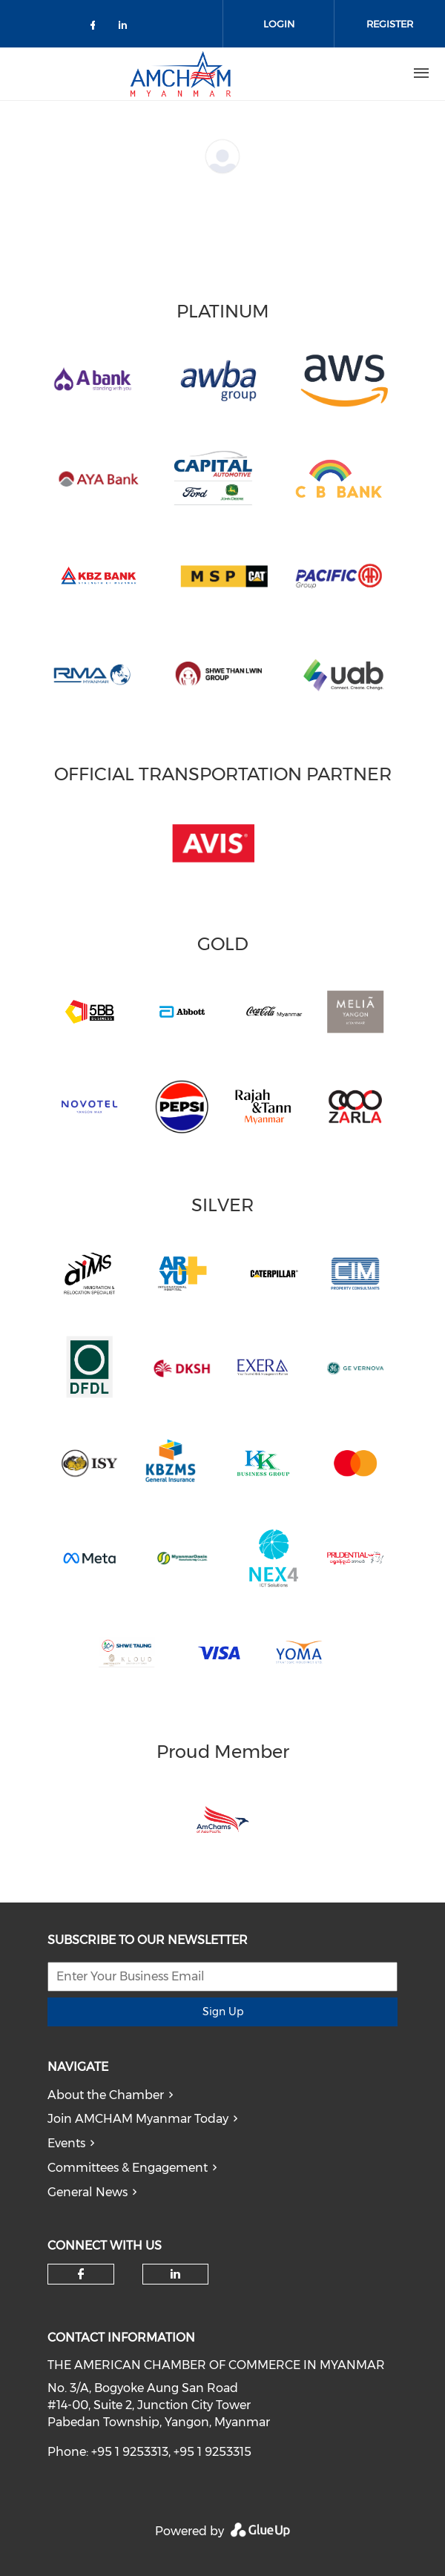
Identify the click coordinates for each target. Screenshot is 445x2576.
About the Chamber (105, 2095)
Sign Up (222, 2011)
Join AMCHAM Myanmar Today (137, 2119)
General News (87, 2192)
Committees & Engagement (127, 2168)
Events (66, 2143)
